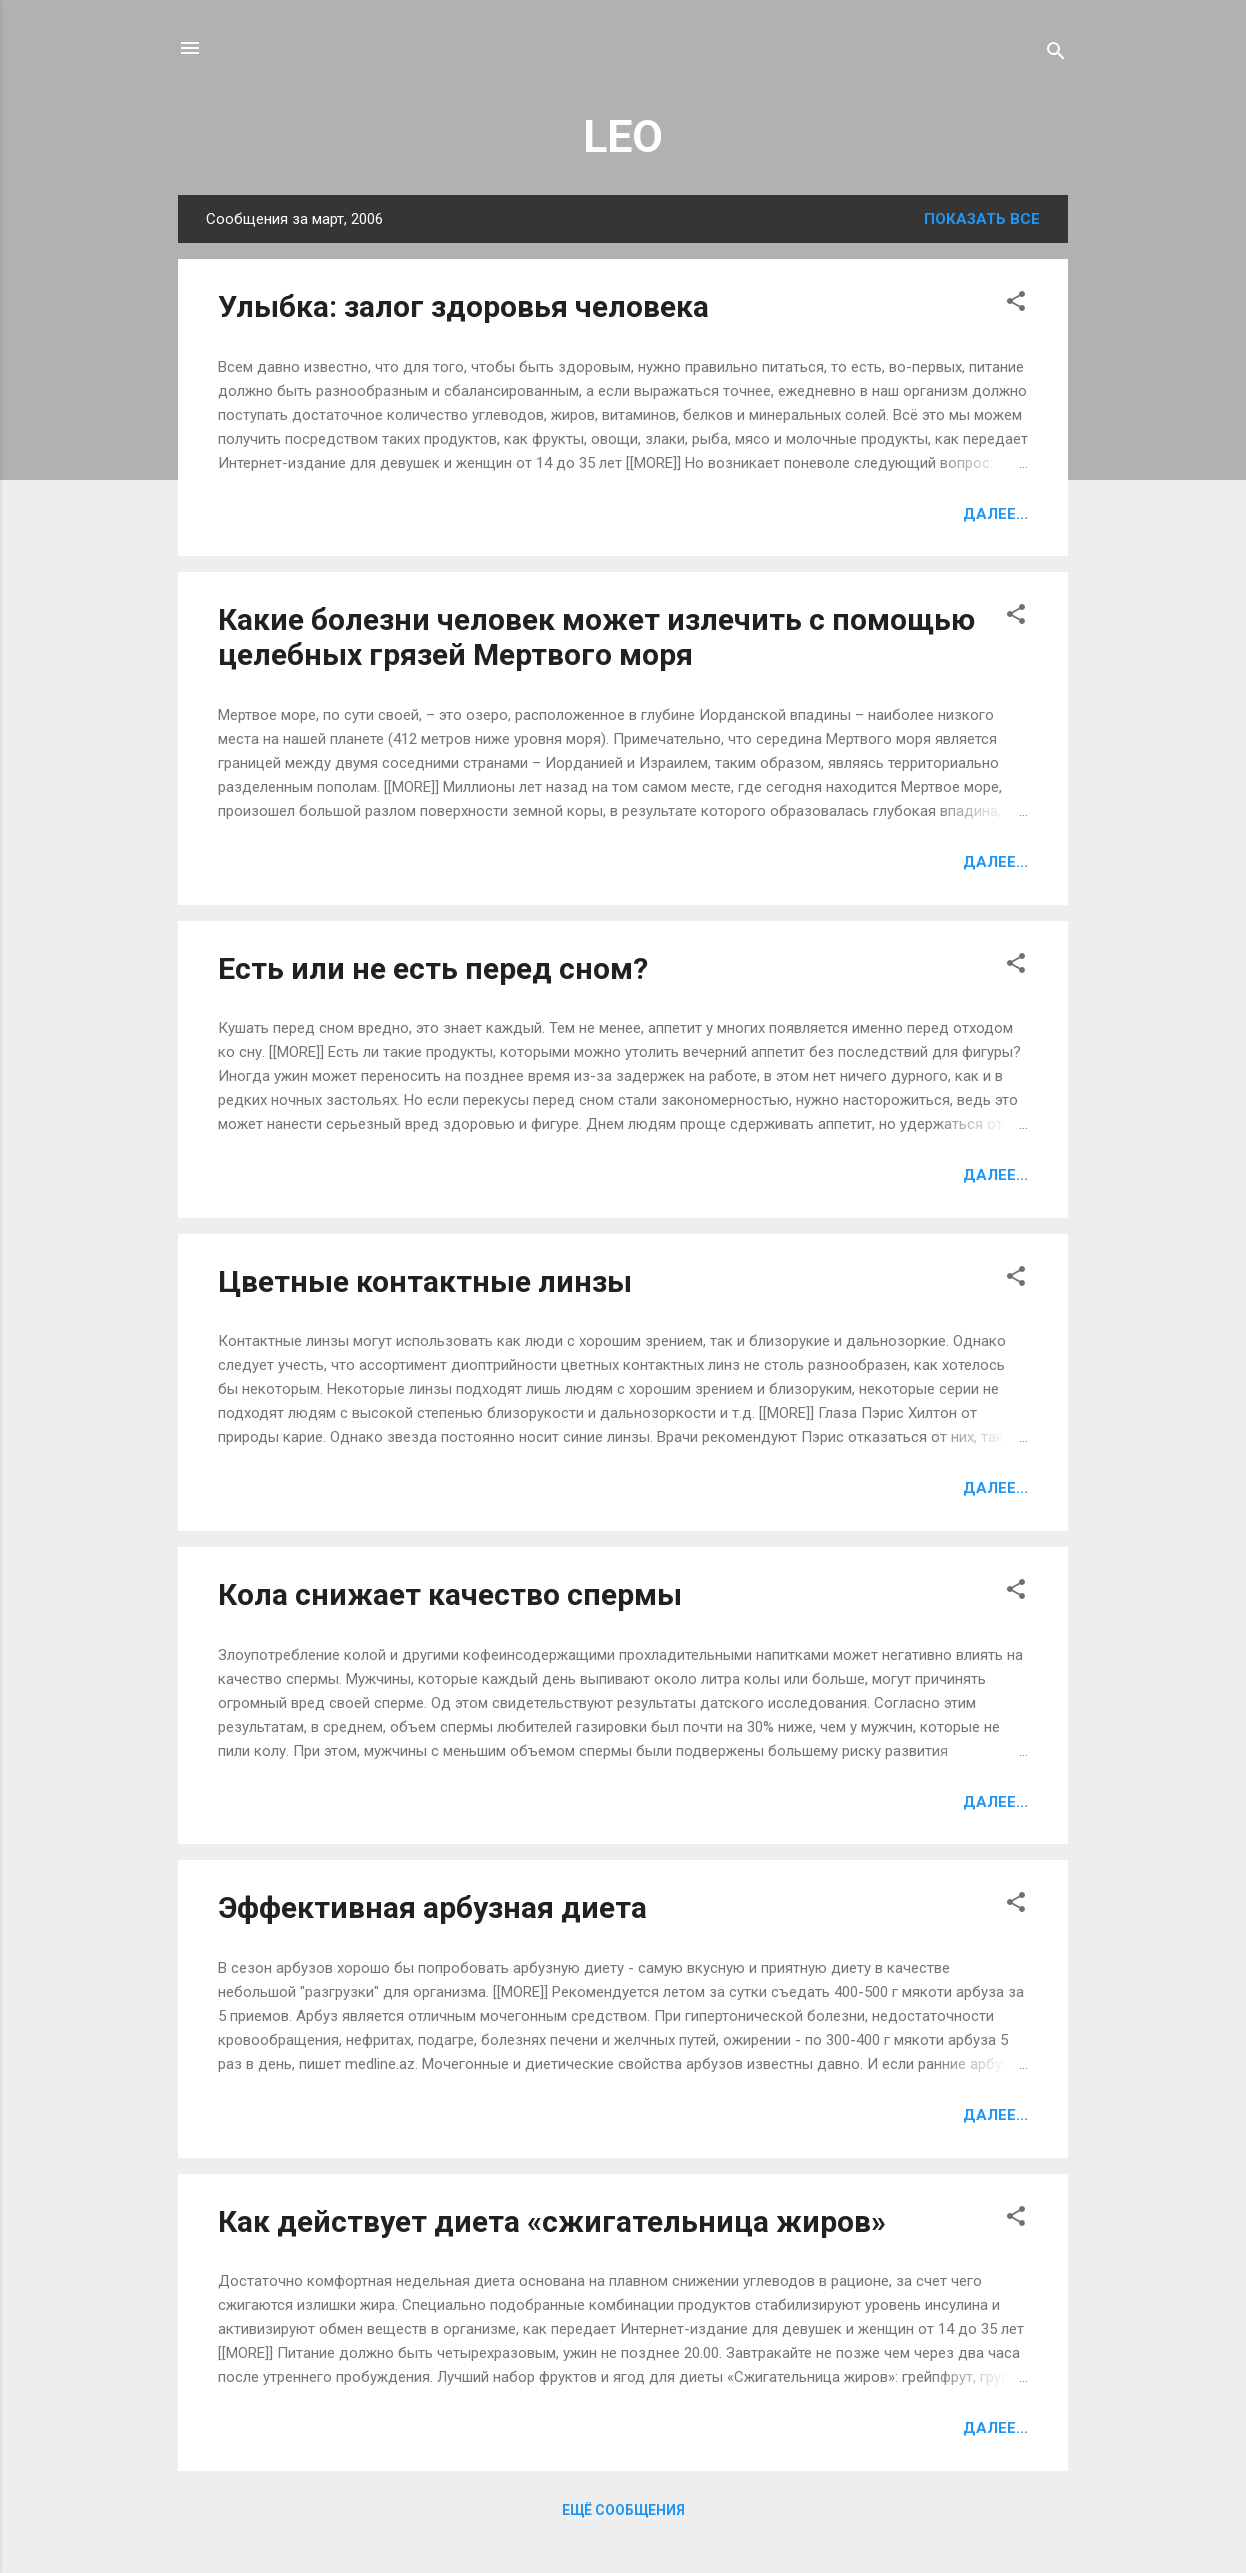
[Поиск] (1056, 54)
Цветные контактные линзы (425, 1281)
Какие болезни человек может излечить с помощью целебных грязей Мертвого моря (596, 637)
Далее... (995, 514)
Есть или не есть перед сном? (433, 968)
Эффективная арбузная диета (432, 1907)
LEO (623, 136)
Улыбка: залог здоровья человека (463, 306)
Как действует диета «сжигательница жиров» (552, 2221)
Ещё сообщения (623, 2510)
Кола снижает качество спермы (450, 1594)
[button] (1016, 304)
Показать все (982, 219)
